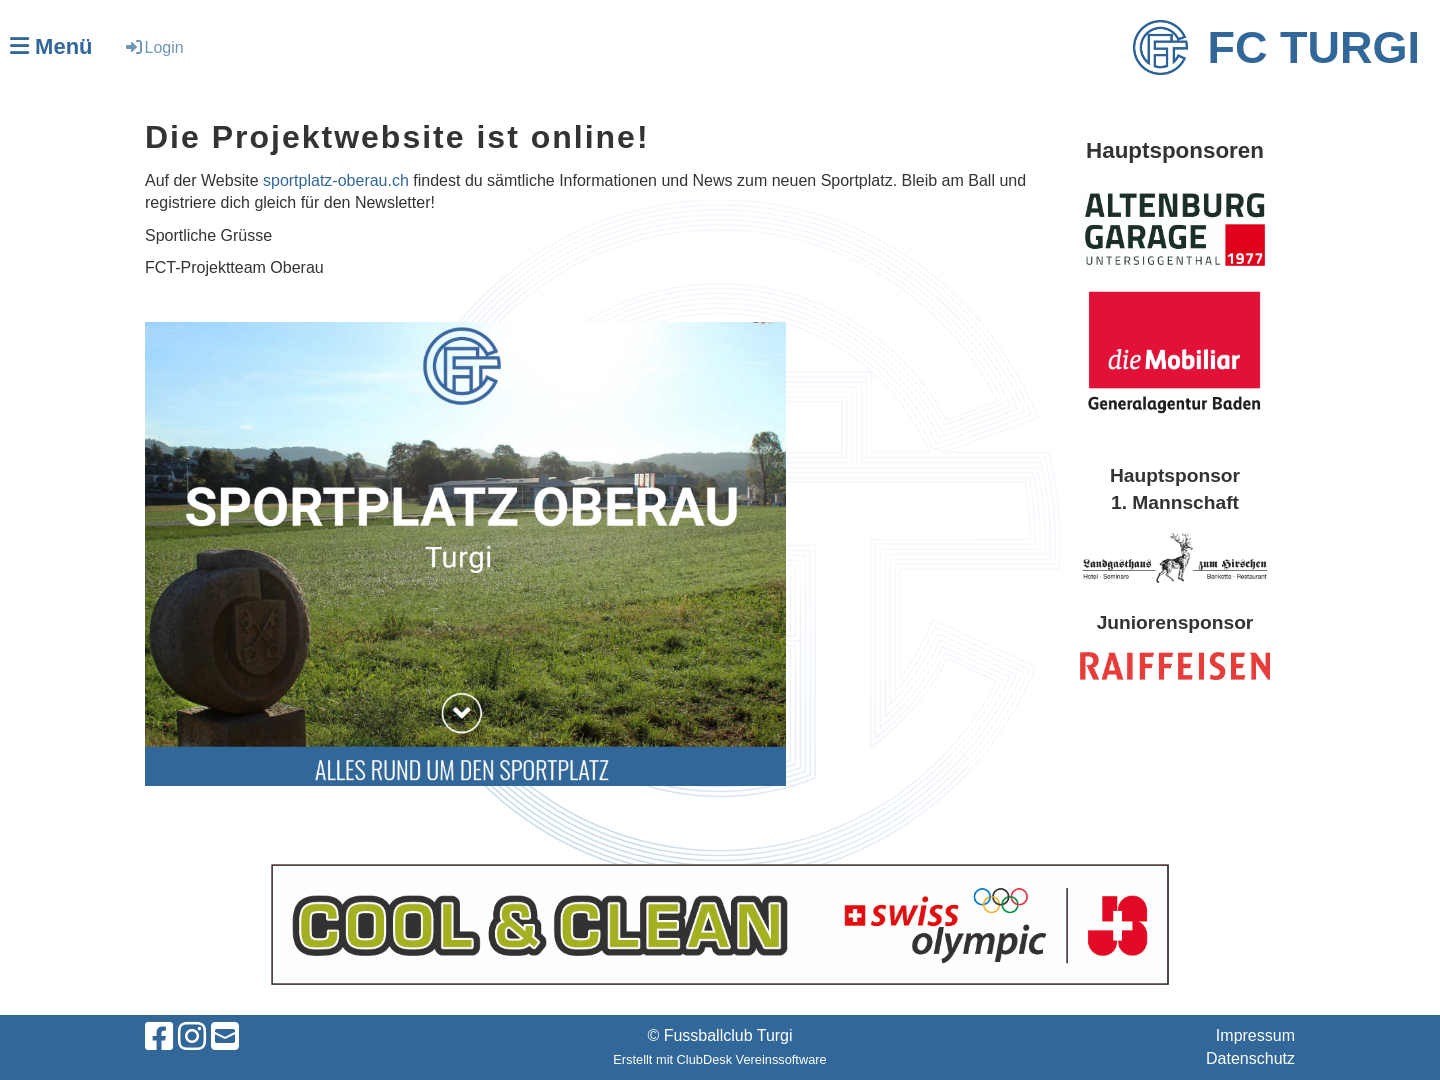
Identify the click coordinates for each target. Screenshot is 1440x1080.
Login (153, 47)
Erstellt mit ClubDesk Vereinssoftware (719, 1059)
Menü (51, 46)
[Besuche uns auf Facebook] (159, 1037)
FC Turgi (1314, 47)
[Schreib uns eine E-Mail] (225, 1037)
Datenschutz (1250, 1058)
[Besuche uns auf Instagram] (192, 1037)
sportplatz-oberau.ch (336, 180)
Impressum (1255, 1035)
